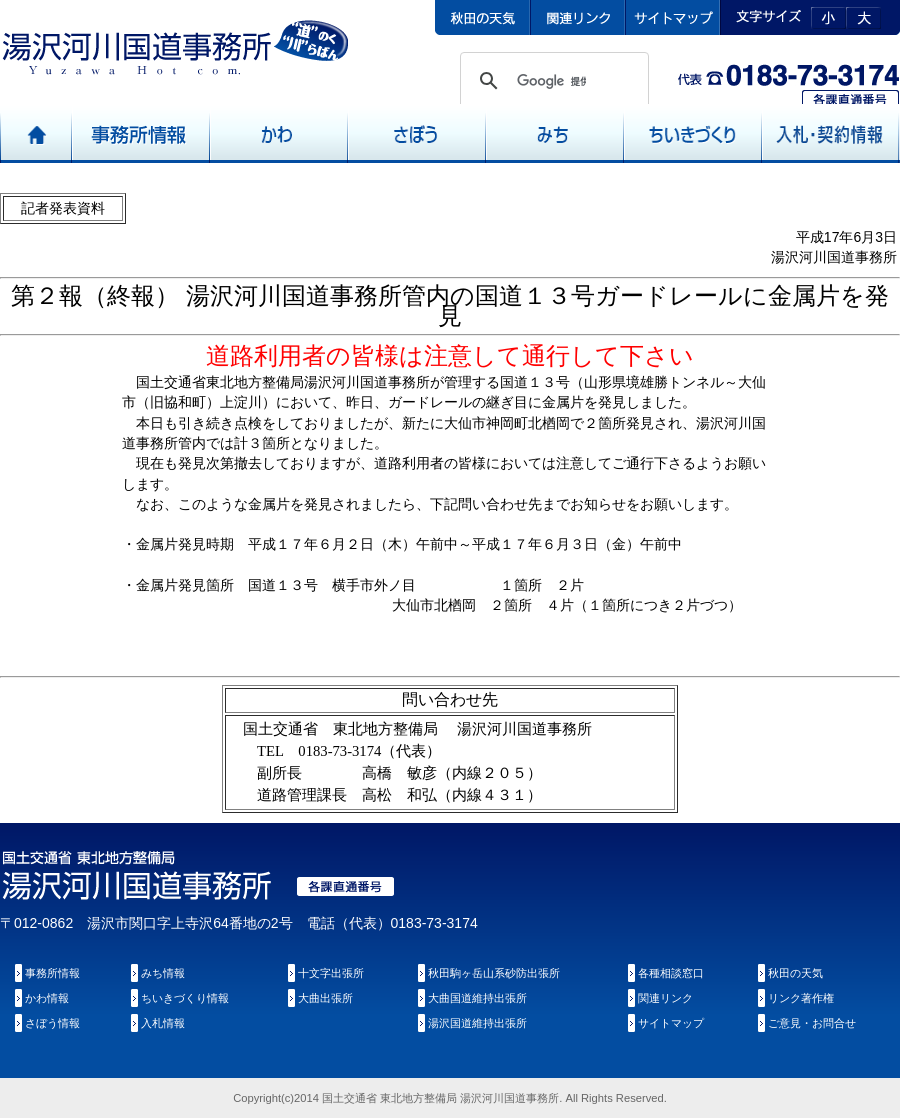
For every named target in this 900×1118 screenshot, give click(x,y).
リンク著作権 (801, 998)
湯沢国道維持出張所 (477, 1023)
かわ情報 (47, 998)
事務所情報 (52, 973)
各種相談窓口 (671, 973)
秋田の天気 (795, 973)
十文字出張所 (331, 973)
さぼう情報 (52, 1023)
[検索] (551, 81)
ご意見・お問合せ (812, 1023)
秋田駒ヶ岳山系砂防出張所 (494, 973)
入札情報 (163, 1023)
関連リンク (665, 998)
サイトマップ (671, 1023)
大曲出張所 (325, 998)
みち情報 (163, 973)
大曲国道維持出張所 (477, 998)
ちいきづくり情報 (185, 998)
